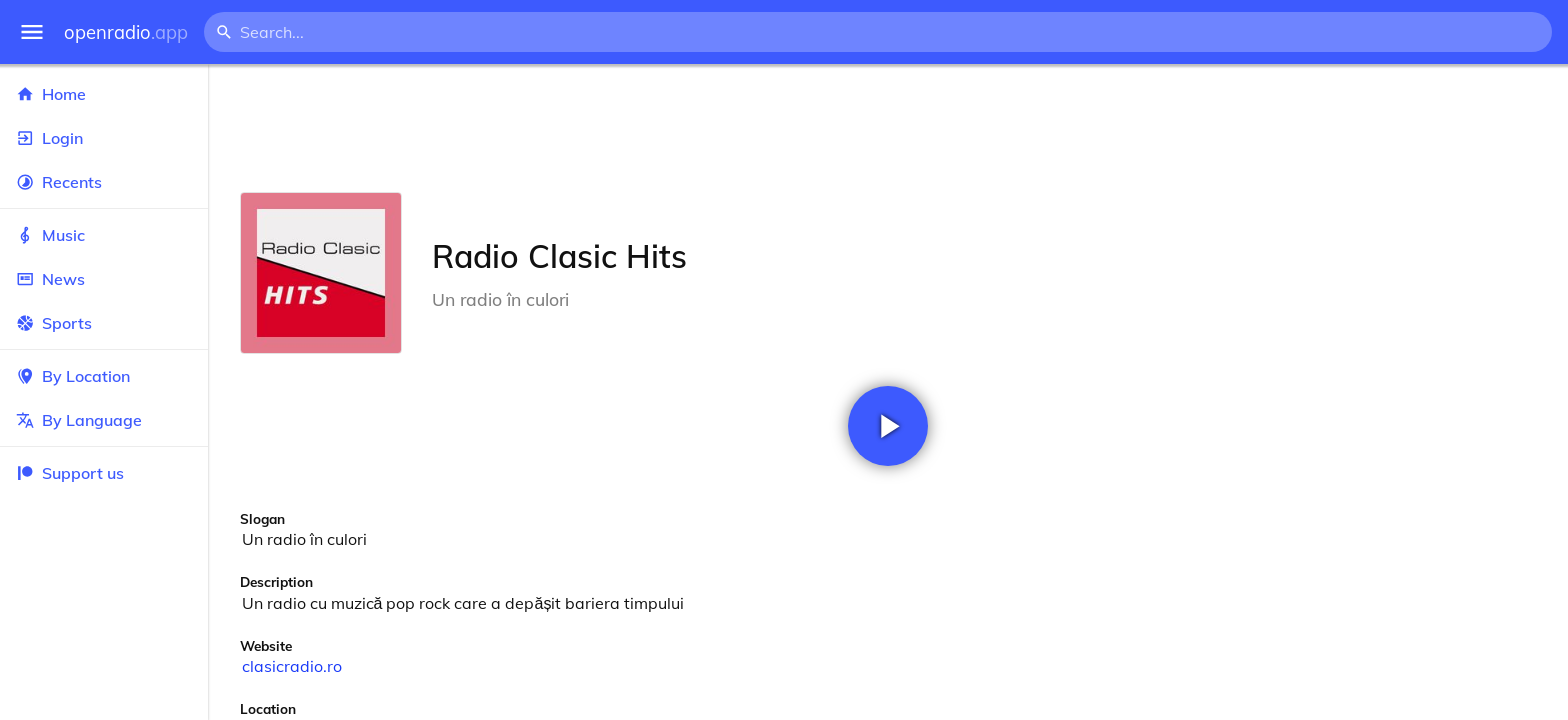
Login (104, 138)
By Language (104, 420)
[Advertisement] (888, 128)
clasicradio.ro (292, 666)
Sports (104, 323)
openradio (126, 32)
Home (104, 94)
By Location (104, 376)
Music (104, 235)
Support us (70, 473)
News (104, 279)
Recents (104, 182)
